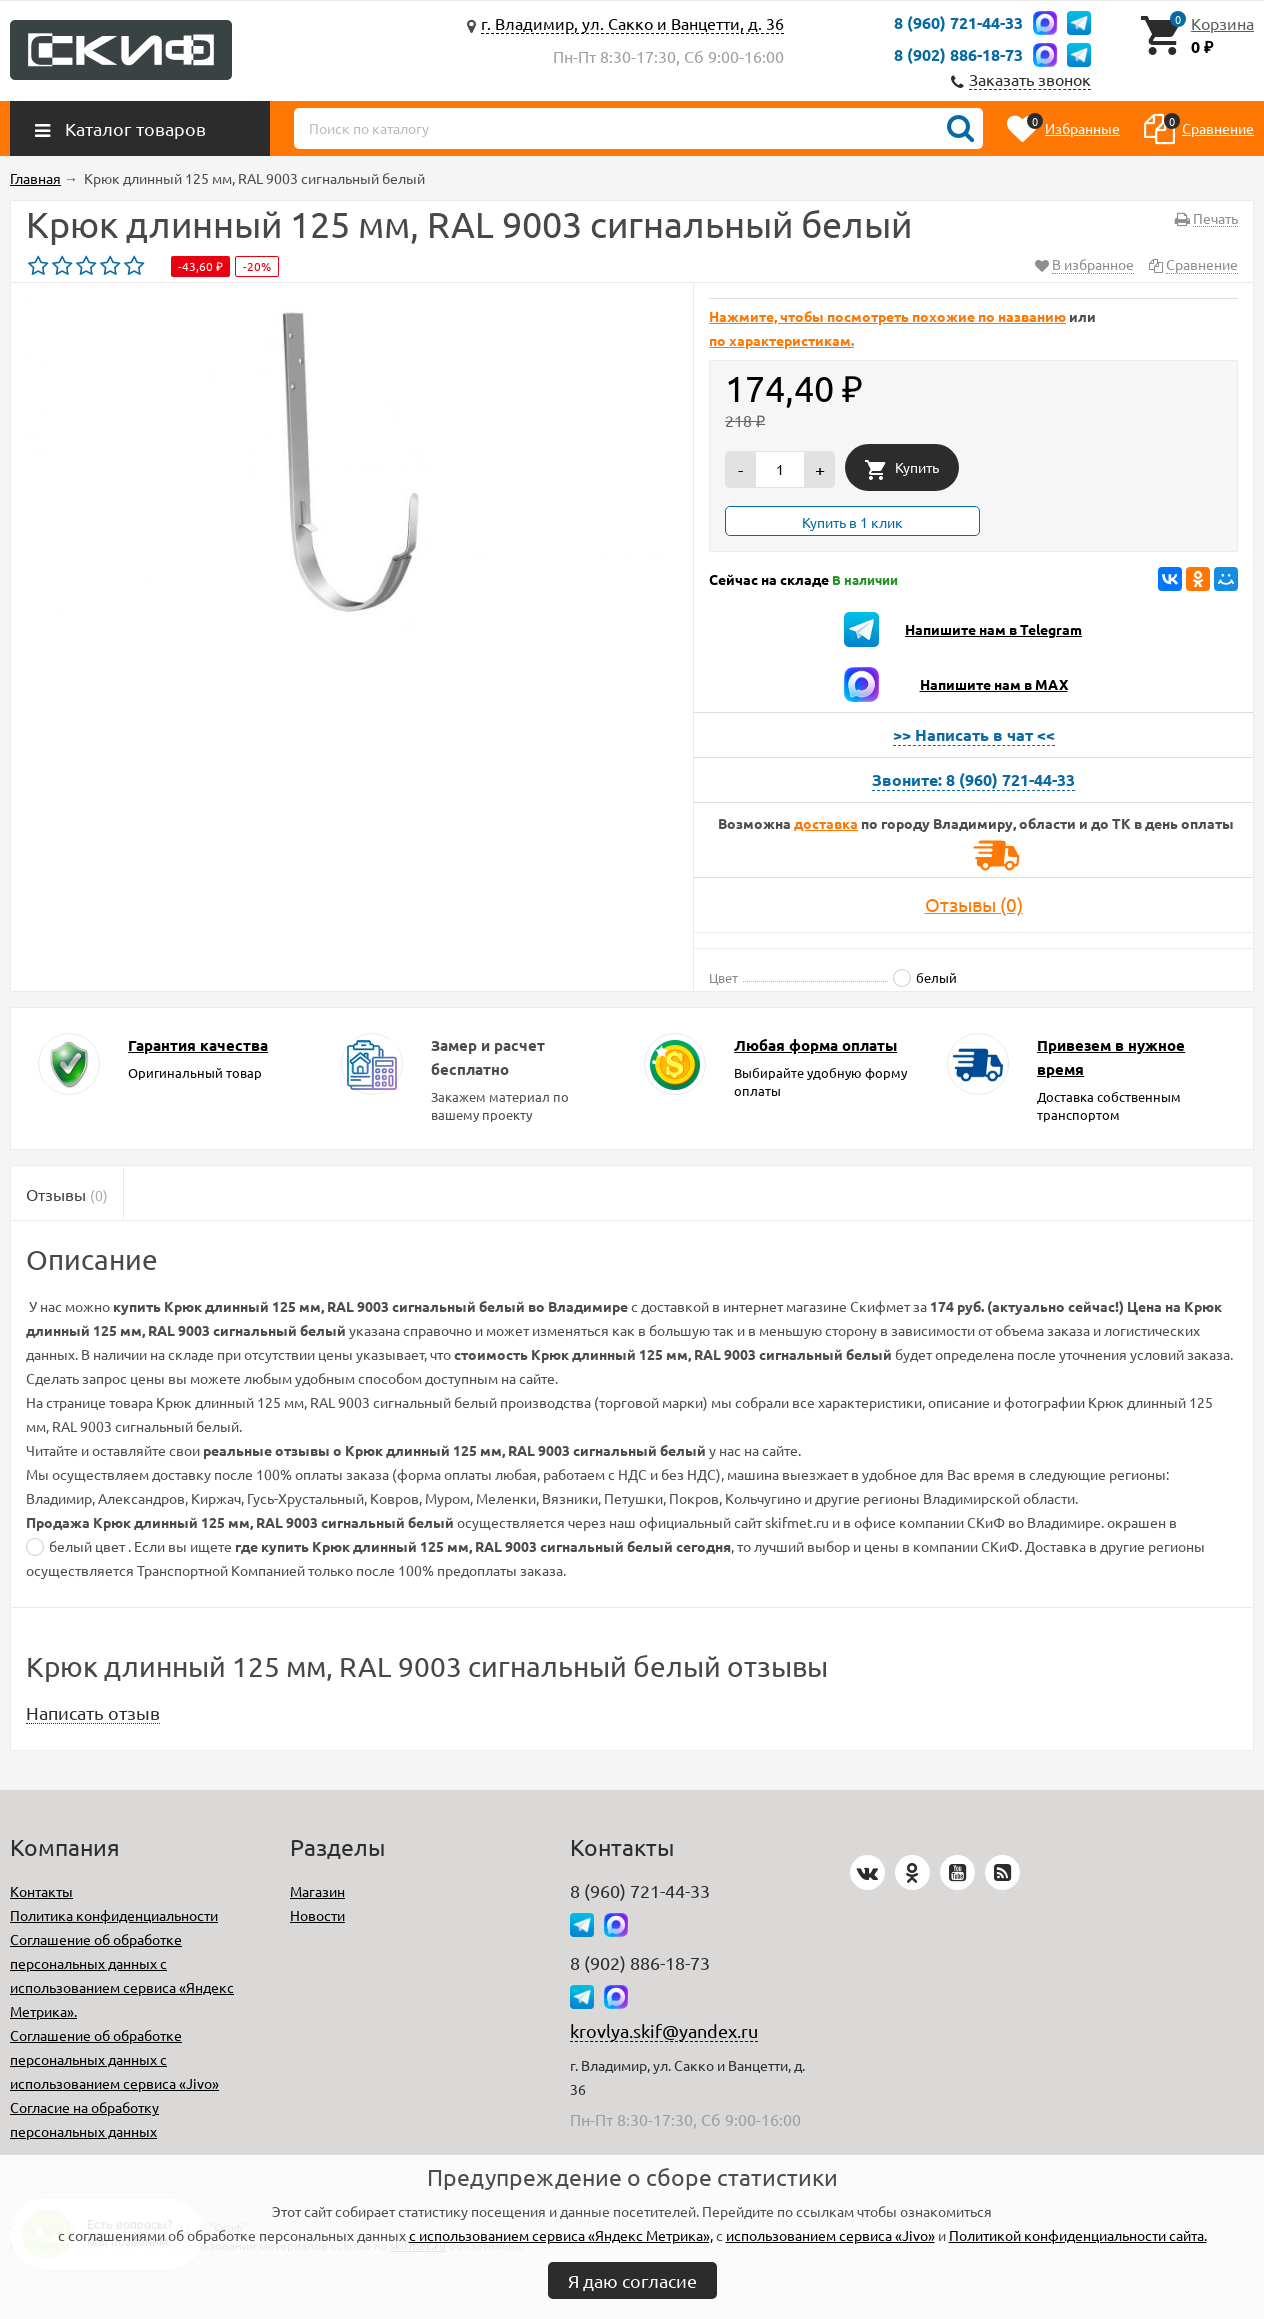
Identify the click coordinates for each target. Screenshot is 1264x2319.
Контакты (41, 1891)
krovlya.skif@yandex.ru (664, 2030)
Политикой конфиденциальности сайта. (1078, 2235)
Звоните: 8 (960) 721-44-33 (973, 779)
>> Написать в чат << (974, 734)
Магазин (317, 1891)
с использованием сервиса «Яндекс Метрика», (561, 2235)
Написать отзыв (93, 1712)
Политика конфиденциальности (114, 1915)
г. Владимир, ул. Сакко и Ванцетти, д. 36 (632, 23)
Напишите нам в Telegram (993, 629)
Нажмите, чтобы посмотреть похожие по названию (887, 316)
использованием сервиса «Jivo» (830, 2235)
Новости (317, 1915)
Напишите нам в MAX (994, 684)
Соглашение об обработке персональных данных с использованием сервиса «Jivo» (114, 2059)
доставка (826, 823)
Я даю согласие (632, 2280)
